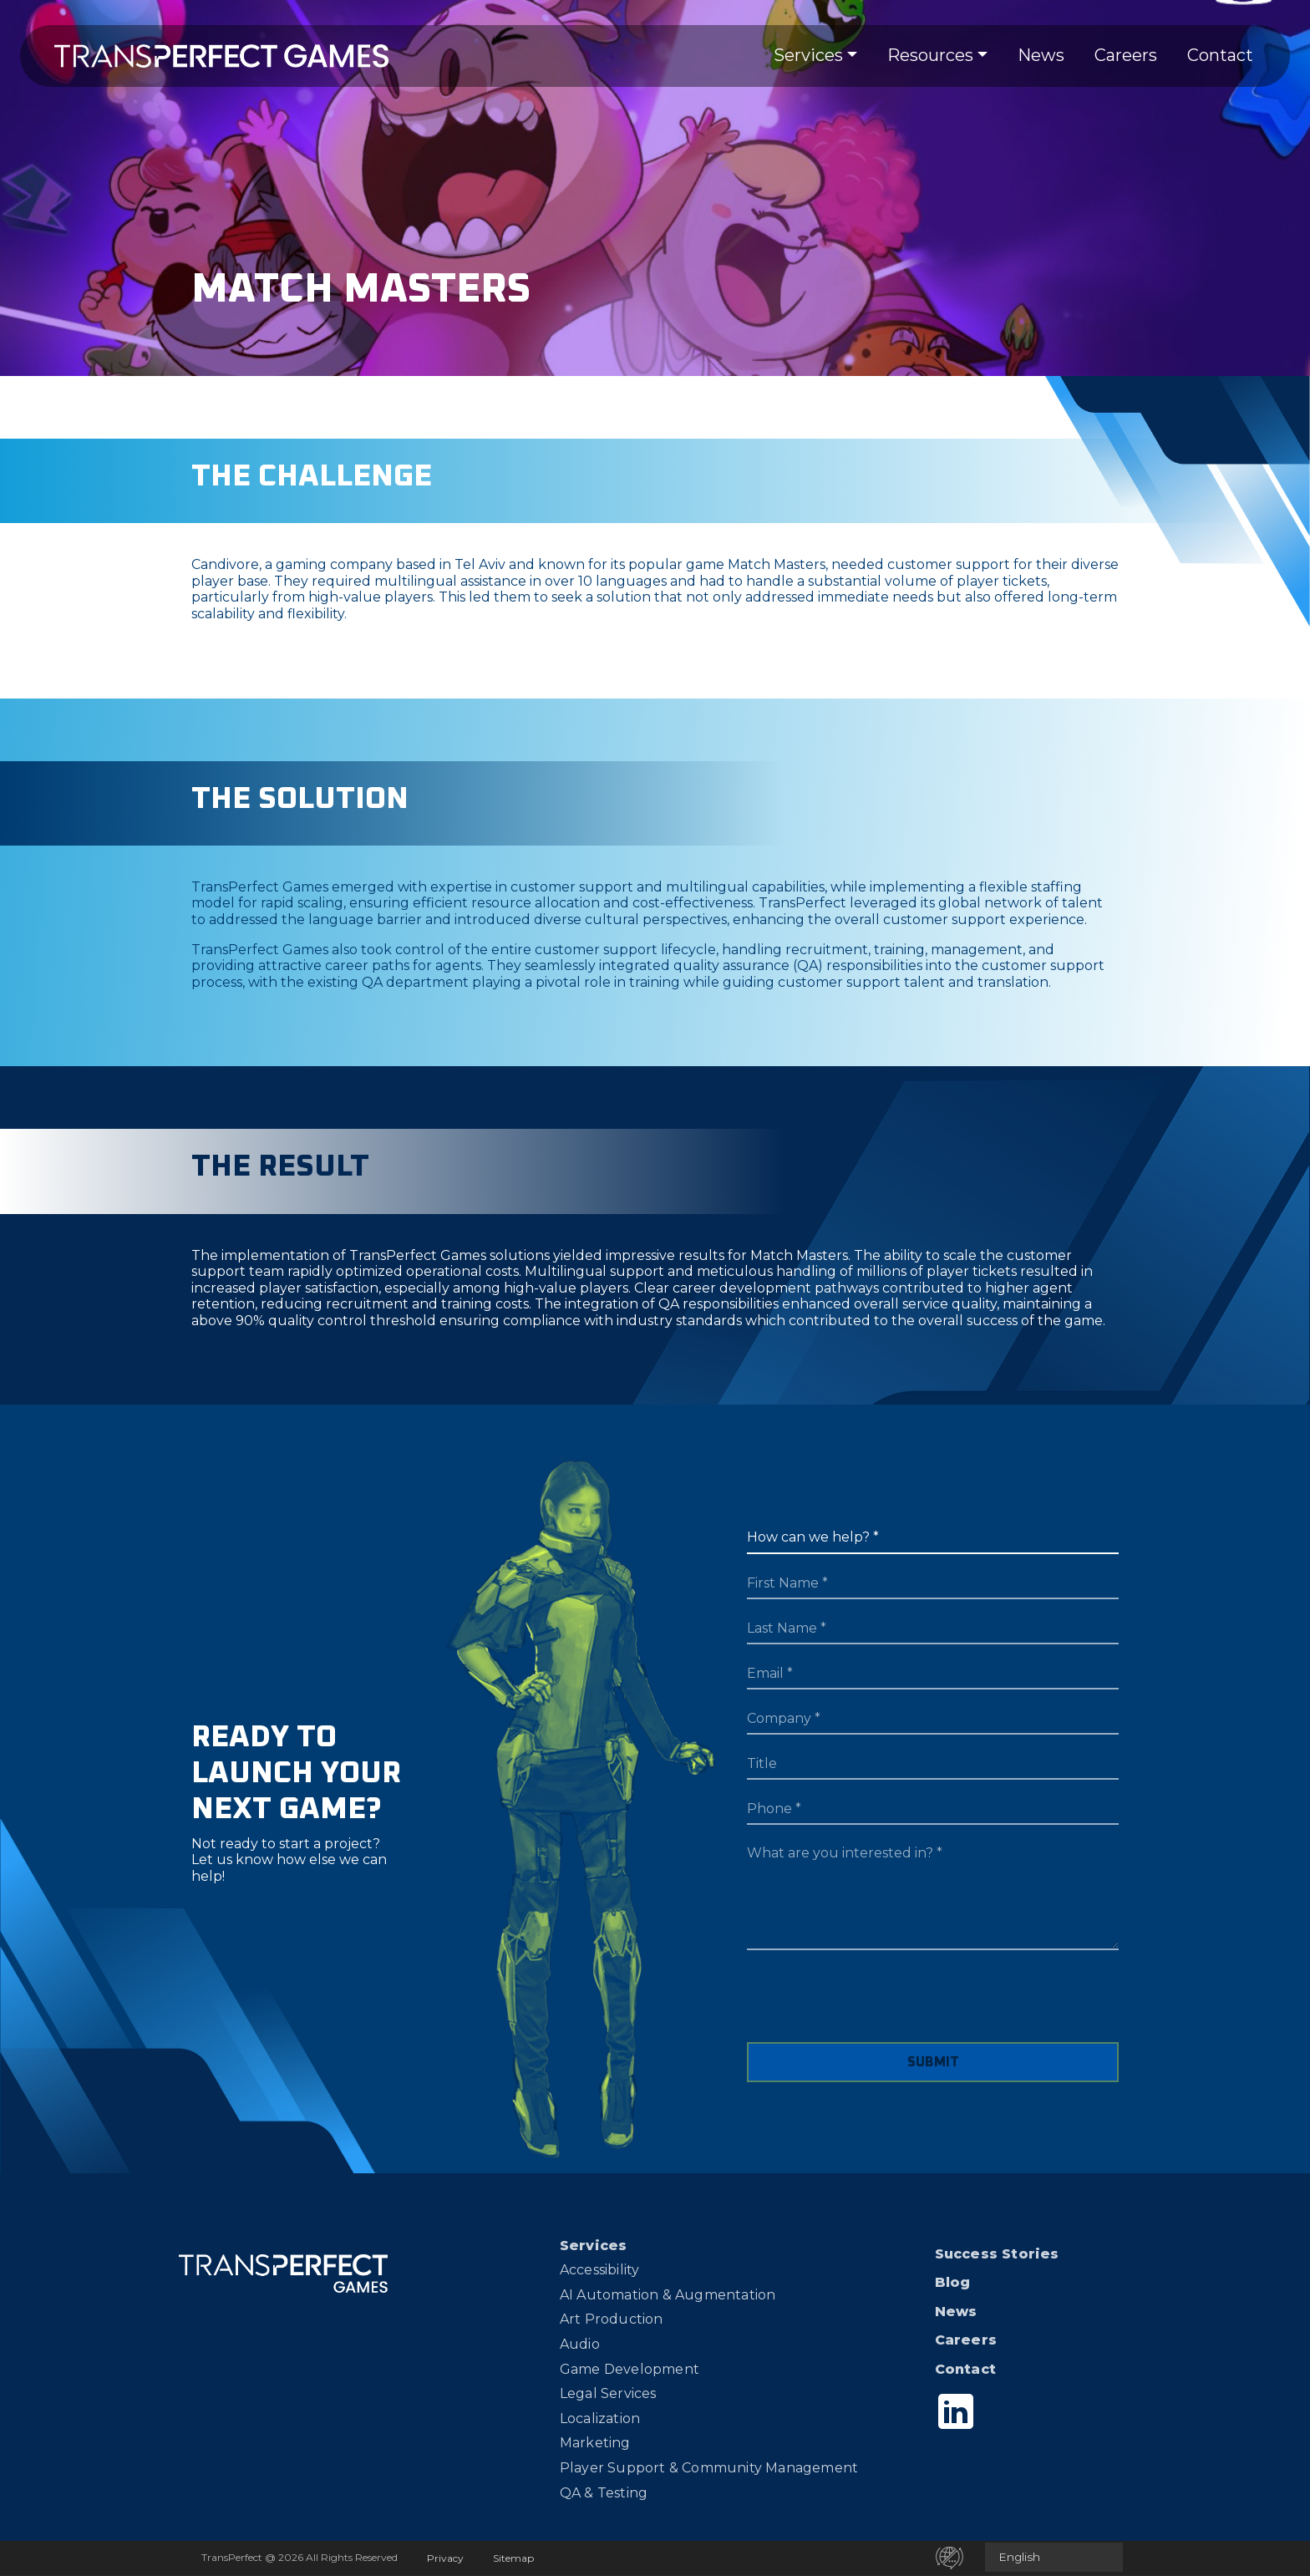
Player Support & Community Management (709, 2468)
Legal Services (608, 2393)
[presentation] (874, 2009)
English (1019, 2556)
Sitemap (513, 2558)
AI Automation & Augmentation (668, 2295)
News (1041, 55)
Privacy (445, 2558)
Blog (953, 2282)
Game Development (629, 2369)
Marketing (595, 2443)
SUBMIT (933, 2062)
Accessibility (600, 2270)
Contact (1220, 55)
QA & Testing (603, 2493)
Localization (600, 2418)
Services (808, 55)
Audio (580, 2344)
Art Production (611, 2319)
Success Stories (997, 2254)
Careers (1125, 55)
